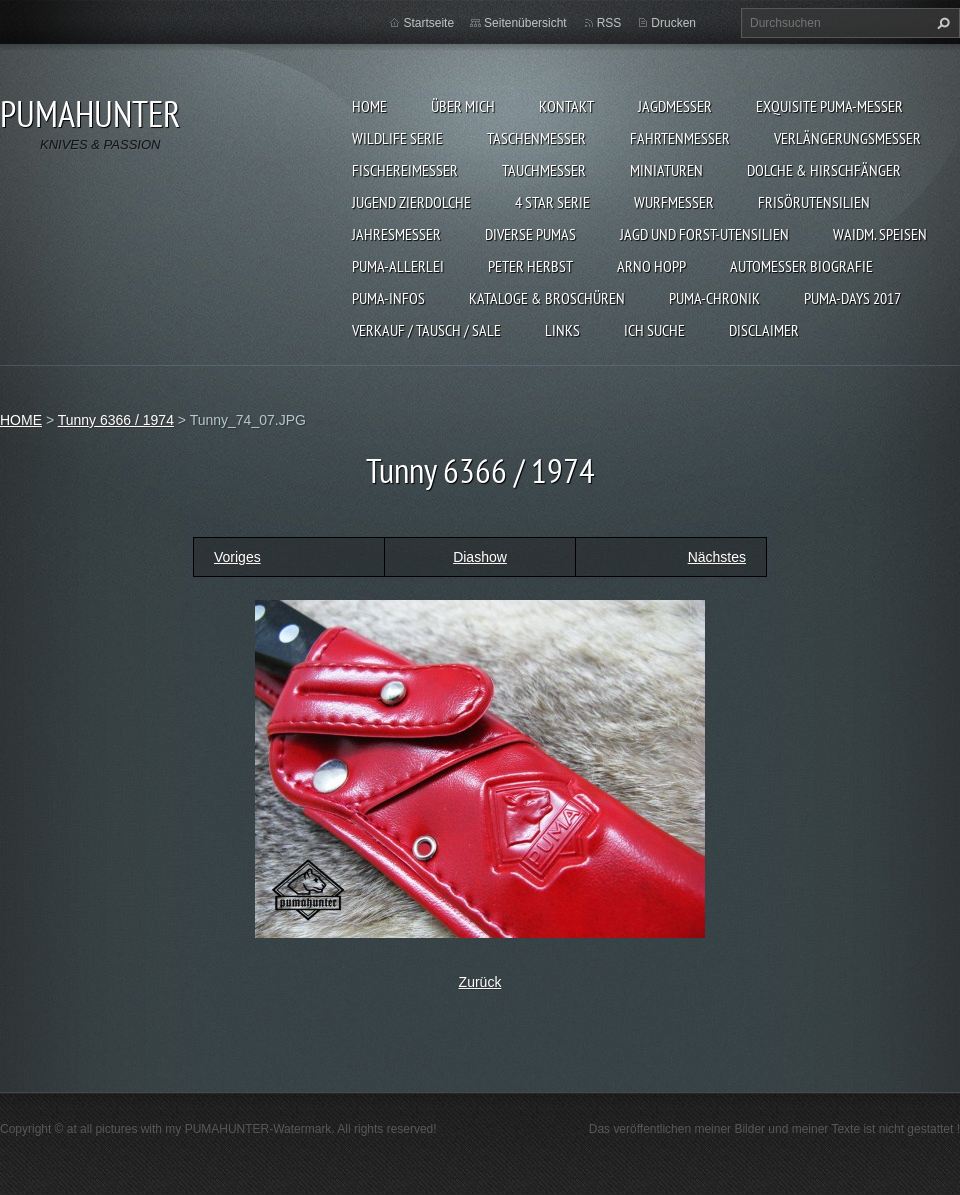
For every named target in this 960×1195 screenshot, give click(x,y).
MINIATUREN (666, 170)
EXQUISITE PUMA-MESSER (829, 106)
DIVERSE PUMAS (530, 234)
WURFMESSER (674, 202)
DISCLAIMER (764, 330)
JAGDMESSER (675, 106)
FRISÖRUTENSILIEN (814, 202)
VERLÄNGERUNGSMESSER (847, 138)
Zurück (480, 982)
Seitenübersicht (525, 23)
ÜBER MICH (463, 106)
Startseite (428, 23)
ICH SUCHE (654, 330)
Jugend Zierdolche (411, 202)
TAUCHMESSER (544, 170)
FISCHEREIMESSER (405, 170)
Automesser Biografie (801, 266)
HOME (369, 106)
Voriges (237, 557)
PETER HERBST (530, 266)
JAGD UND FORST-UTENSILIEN (704, 234)
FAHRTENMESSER (680, 138)
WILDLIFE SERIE (397, 138)
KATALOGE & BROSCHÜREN (547, 298)
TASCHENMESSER (536, 138)
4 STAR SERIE (552, 202)
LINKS (562, 330)
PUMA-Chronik (714, 298)
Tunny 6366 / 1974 (116, 420)
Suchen (941, 23)
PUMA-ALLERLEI (398, 266)
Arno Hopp (651, 266)
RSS (609, 23)
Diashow (480, 557)
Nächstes (717, 557)
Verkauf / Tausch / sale (426, 330)
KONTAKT (566, 106)
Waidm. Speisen (880, 234)
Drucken (673, 23)
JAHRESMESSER (396, 234)
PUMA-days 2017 (852, 298)
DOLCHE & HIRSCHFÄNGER (824, 170)
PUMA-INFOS (388, 298)
